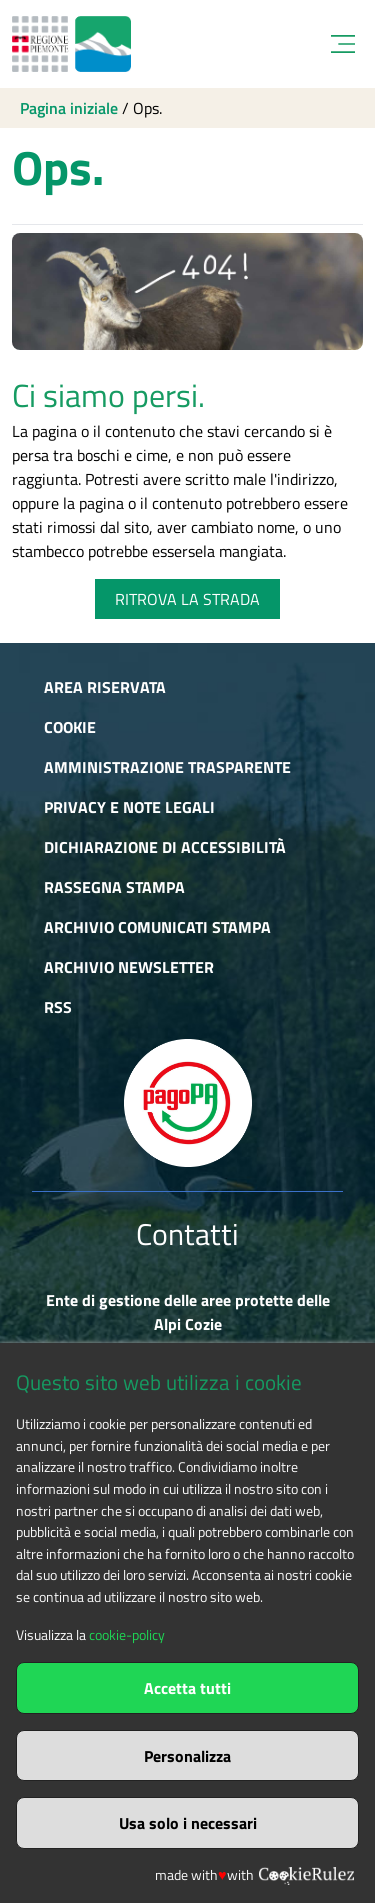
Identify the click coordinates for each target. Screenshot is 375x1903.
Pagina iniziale (69, 108)
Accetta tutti (187, 1688)
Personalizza (187, 1756)
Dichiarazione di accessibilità (165, 847)
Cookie (70, 727)
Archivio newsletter (129, 967)
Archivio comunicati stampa (157, 927)
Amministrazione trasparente (167, 767)
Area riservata (105, 687)
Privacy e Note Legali (129, 807)
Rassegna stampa (114, 887)
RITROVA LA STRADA (187, 599)
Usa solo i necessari (188, 1823)
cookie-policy (127, 1635)
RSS (58, 1007)
